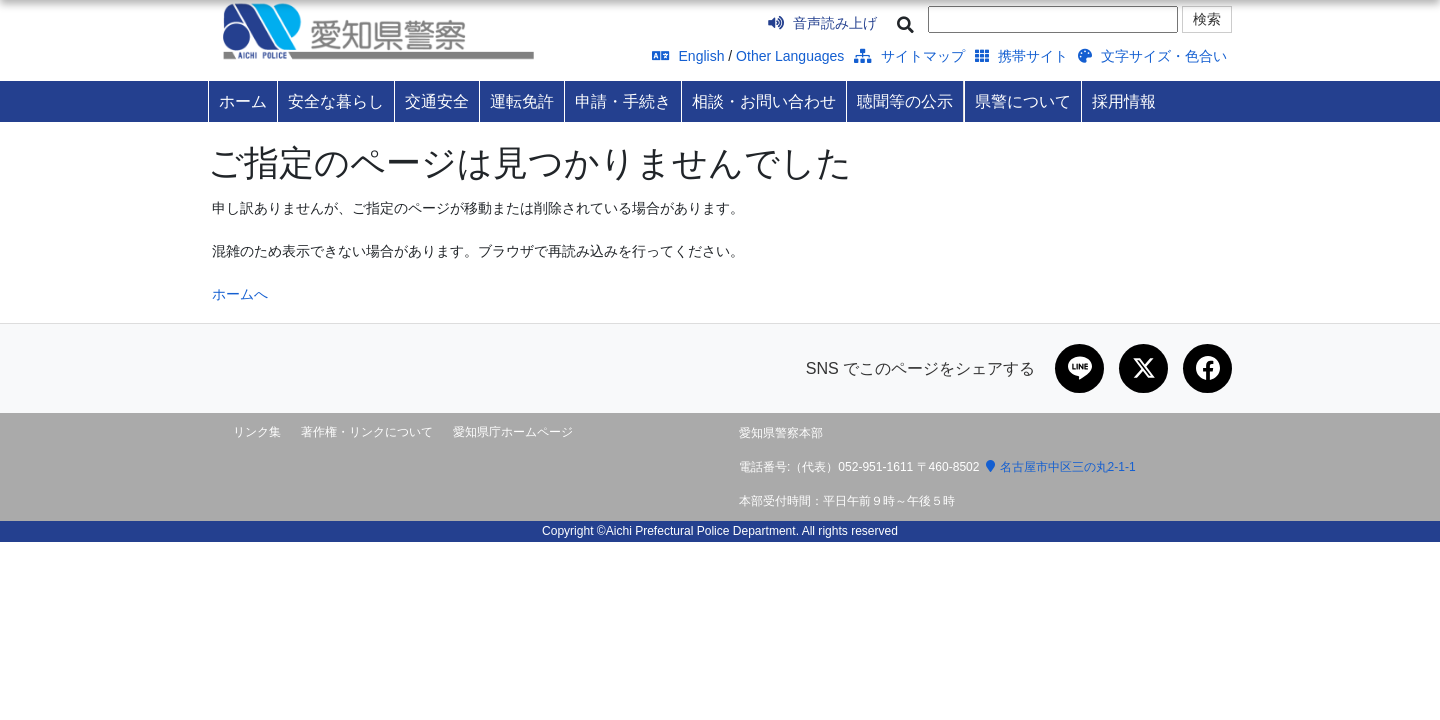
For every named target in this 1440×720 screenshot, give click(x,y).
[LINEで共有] (1077, 369)
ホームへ (240, 294)
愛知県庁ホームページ (513, 433)
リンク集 (257, 433)
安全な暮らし (336, 101)
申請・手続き (623, 101)
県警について (1023, 101)
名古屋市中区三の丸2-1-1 (1061, 468)
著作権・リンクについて (367, 433)
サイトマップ (909, 56)
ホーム (243, 101)
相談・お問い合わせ (764, 101)
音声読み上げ (822, 23)
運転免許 (522, 101)
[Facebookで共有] (1207, 369)
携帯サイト (1021, 56)
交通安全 (437, 101)
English (688, 56)
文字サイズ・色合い (1152, 56)
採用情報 (1124, 101)
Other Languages (790, 56)
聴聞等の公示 (905, 101)
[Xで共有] (1142, 369)
